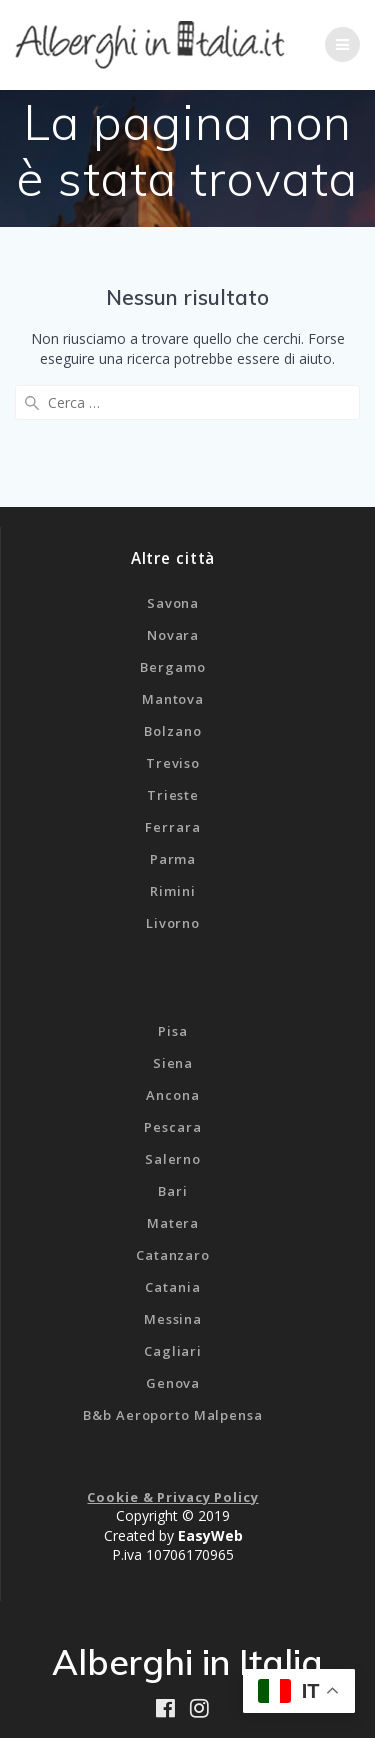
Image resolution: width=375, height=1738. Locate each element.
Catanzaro (173, 1255)
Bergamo (172, 667)
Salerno (173, 1159)
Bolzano (172, 731)
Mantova (173, 699)
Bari (173, 1191)
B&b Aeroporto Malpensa (172, 1415)
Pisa (173, 1031)
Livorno (173, 923)
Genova (173, 1383)
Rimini (172, 891)
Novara (173, 635)
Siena (173, 1063)
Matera (173, 1223)
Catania (172, 1287)
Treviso (173, 763)
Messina (173, 1319)
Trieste (173, 795)
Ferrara (172, 827)
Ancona (172, 1095)
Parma (173, 859)
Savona (173, 603)
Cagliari (173, 1351)
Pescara (172, 1127)
